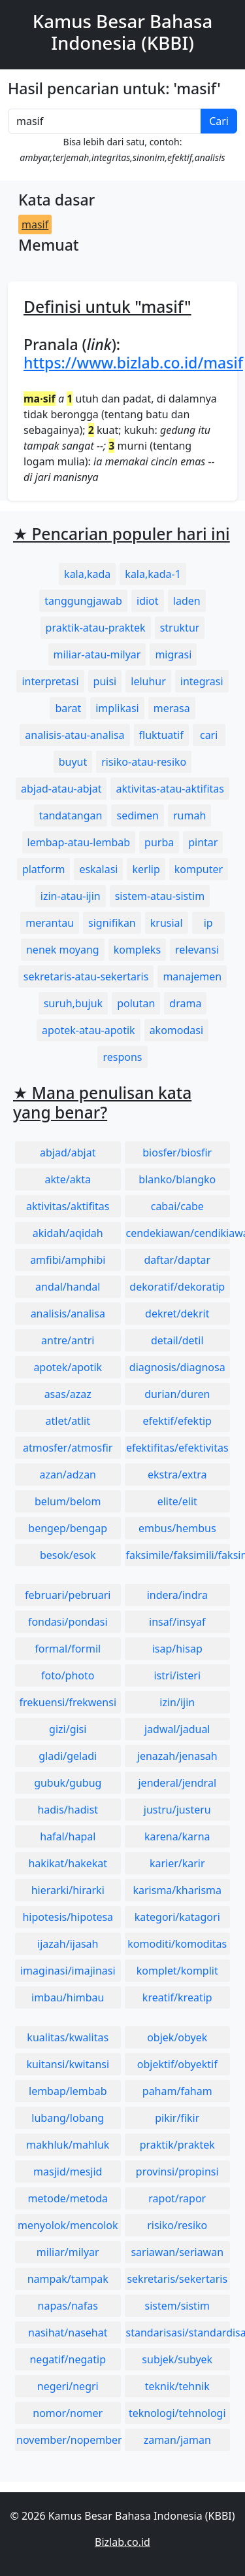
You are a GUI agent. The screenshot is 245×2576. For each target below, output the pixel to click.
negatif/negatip (67, 2359)
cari (209, 735)
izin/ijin (177, 1702)
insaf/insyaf (177, 1622)
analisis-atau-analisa (74, 735)
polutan (136, 1003)
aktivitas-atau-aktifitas (170, 788)
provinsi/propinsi (177, 2171)
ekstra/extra (177, 1474)
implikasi (117, 708)
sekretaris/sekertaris (177, 2279)
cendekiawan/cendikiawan (178, 1233)
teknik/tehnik (177, 2386)
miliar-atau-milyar (97, 654)
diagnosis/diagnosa (177, 1367)
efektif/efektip (177, 1421)
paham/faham (177, 2091)
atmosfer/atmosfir (67, 1447)
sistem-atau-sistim (159, 896)
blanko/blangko (177, 1179)
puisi (105, 681)
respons (122, 1057)
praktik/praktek (177, 2145)
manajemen (192, 976)
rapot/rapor (177, 2198)
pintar (203, 842)
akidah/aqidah (68, 1233)
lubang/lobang (67, 2118)
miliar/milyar (68, 2252)
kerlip (145, 869)
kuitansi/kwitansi (67, 2064)
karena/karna (177, 1836)
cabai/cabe (177, 1206)
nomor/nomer (68, 2413)
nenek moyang (62, 949)
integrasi (201, 681)
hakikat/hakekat (67, 1863)
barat (68, 708)
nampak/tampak (67, 2279)
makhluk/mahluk (67, 2145)
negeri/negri (68, 2386)
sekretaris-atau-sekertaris (86, 976)
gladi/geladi (68, 1756)
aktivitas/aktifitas (68, 1206)
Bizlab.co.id (122, 2542)
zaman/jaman (177, 2440)
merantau (49, 923)
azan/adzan (67, 1474)
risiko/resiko (177, 2225)
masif (35, 224)
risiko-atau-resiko (143, 762)
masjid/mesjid (67, 2171)
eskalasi (98, 869)
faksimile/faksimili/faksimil (178, 1555)
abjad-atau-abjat (61, 788)
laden (187, 601)
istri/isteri (177, 1675)
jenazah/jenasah (177, 1756)
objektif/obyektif (177, 2064)
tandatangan (71, 815)
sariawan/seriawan (177, 2252)
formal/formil (68, 1648)
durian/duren (177, 1394)
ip (208, 923)
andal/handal (67, 1286)
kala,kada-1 (153, 574)
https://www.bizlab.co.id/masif (133, 362)
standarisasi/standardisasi (178, 2332)
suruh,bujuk (73, 1003)
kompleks (137, 949)
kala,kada (87, 574)
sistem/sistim (177, 2306)
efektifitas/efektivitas (177, 1447)
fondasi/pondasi (68, 1622)
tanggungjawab (83, 601)
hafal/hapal (67, 1836)
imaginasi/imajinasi (68, 1970)
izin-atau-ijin (71, 896)
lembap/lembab (68, 2091)
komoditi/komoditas (177, 1944)
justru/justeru (177, 1809)
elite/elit (177, 1501)
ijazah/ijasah (67, 1944)
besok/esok (68, 1555)
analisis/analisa (68, 1313)
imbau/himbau (67, 1997)
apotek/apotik (67, 1367)
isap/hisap (177, 1648)
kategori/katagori (177, 1917)
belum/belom (68, 1501)
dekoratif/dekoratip (177, 1286)
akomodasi (176, 1030)
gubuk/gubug (67, 1783)
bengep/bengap (67, 1528)
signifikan (112, 923)
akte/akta (67, 1179)
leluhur (148, 681)
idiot (148, 601)
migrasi (173, 654)
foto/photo (67, 1675)
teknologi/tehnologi (177, 2413)
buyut (73, 762)
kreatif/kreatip (177, 1997)
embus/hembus (177, 1528)
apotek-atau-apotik (88, 1030)
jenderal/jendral (177, 1783)
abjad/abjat (67, 1152)
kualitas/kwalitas (67, 2037)
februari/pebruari (67, 1595)
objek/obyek (177, 2037)
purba (159, 842)
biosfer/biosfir (177, 1152)
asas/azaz (67, 1394)
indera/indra (177, 1595)
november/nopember (68, 2440)
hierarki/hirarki (68, 1890)
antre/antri (67, 1340)
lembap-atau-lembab (78, 842)
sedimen (137, 815)
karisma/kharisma (177, 1890)
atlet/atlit (68, 1421)
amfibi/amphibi (67, 1260)
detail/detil (177, 1340)
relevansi (197, 949)
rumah (189, 815)
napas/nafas (68, 2306)
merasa (172, 708)
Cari (219, 121)
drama (185, 1003)
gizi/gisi (67, 1729)
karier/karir (177, 1863)
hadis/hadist (67, 1809)
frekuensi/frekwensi (67, 1702)
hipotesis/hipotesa (67, 1917)
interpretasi (50, 681)
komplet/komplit (177, 1970)
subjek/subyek (177, 2359)
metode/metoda (67, 2198)
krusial (166, 923)
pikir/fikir (177, 2118)
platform (43, 869)
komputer (198, 869)
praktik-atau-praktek (96, 627)
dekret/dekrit (177, 1313)
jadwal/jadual (177, 1729)
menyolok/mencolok (68, 2225)
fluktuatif (161, 735)
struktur (180, 627)
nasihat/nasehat (67, 2332)
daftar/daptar (177, 1260)
